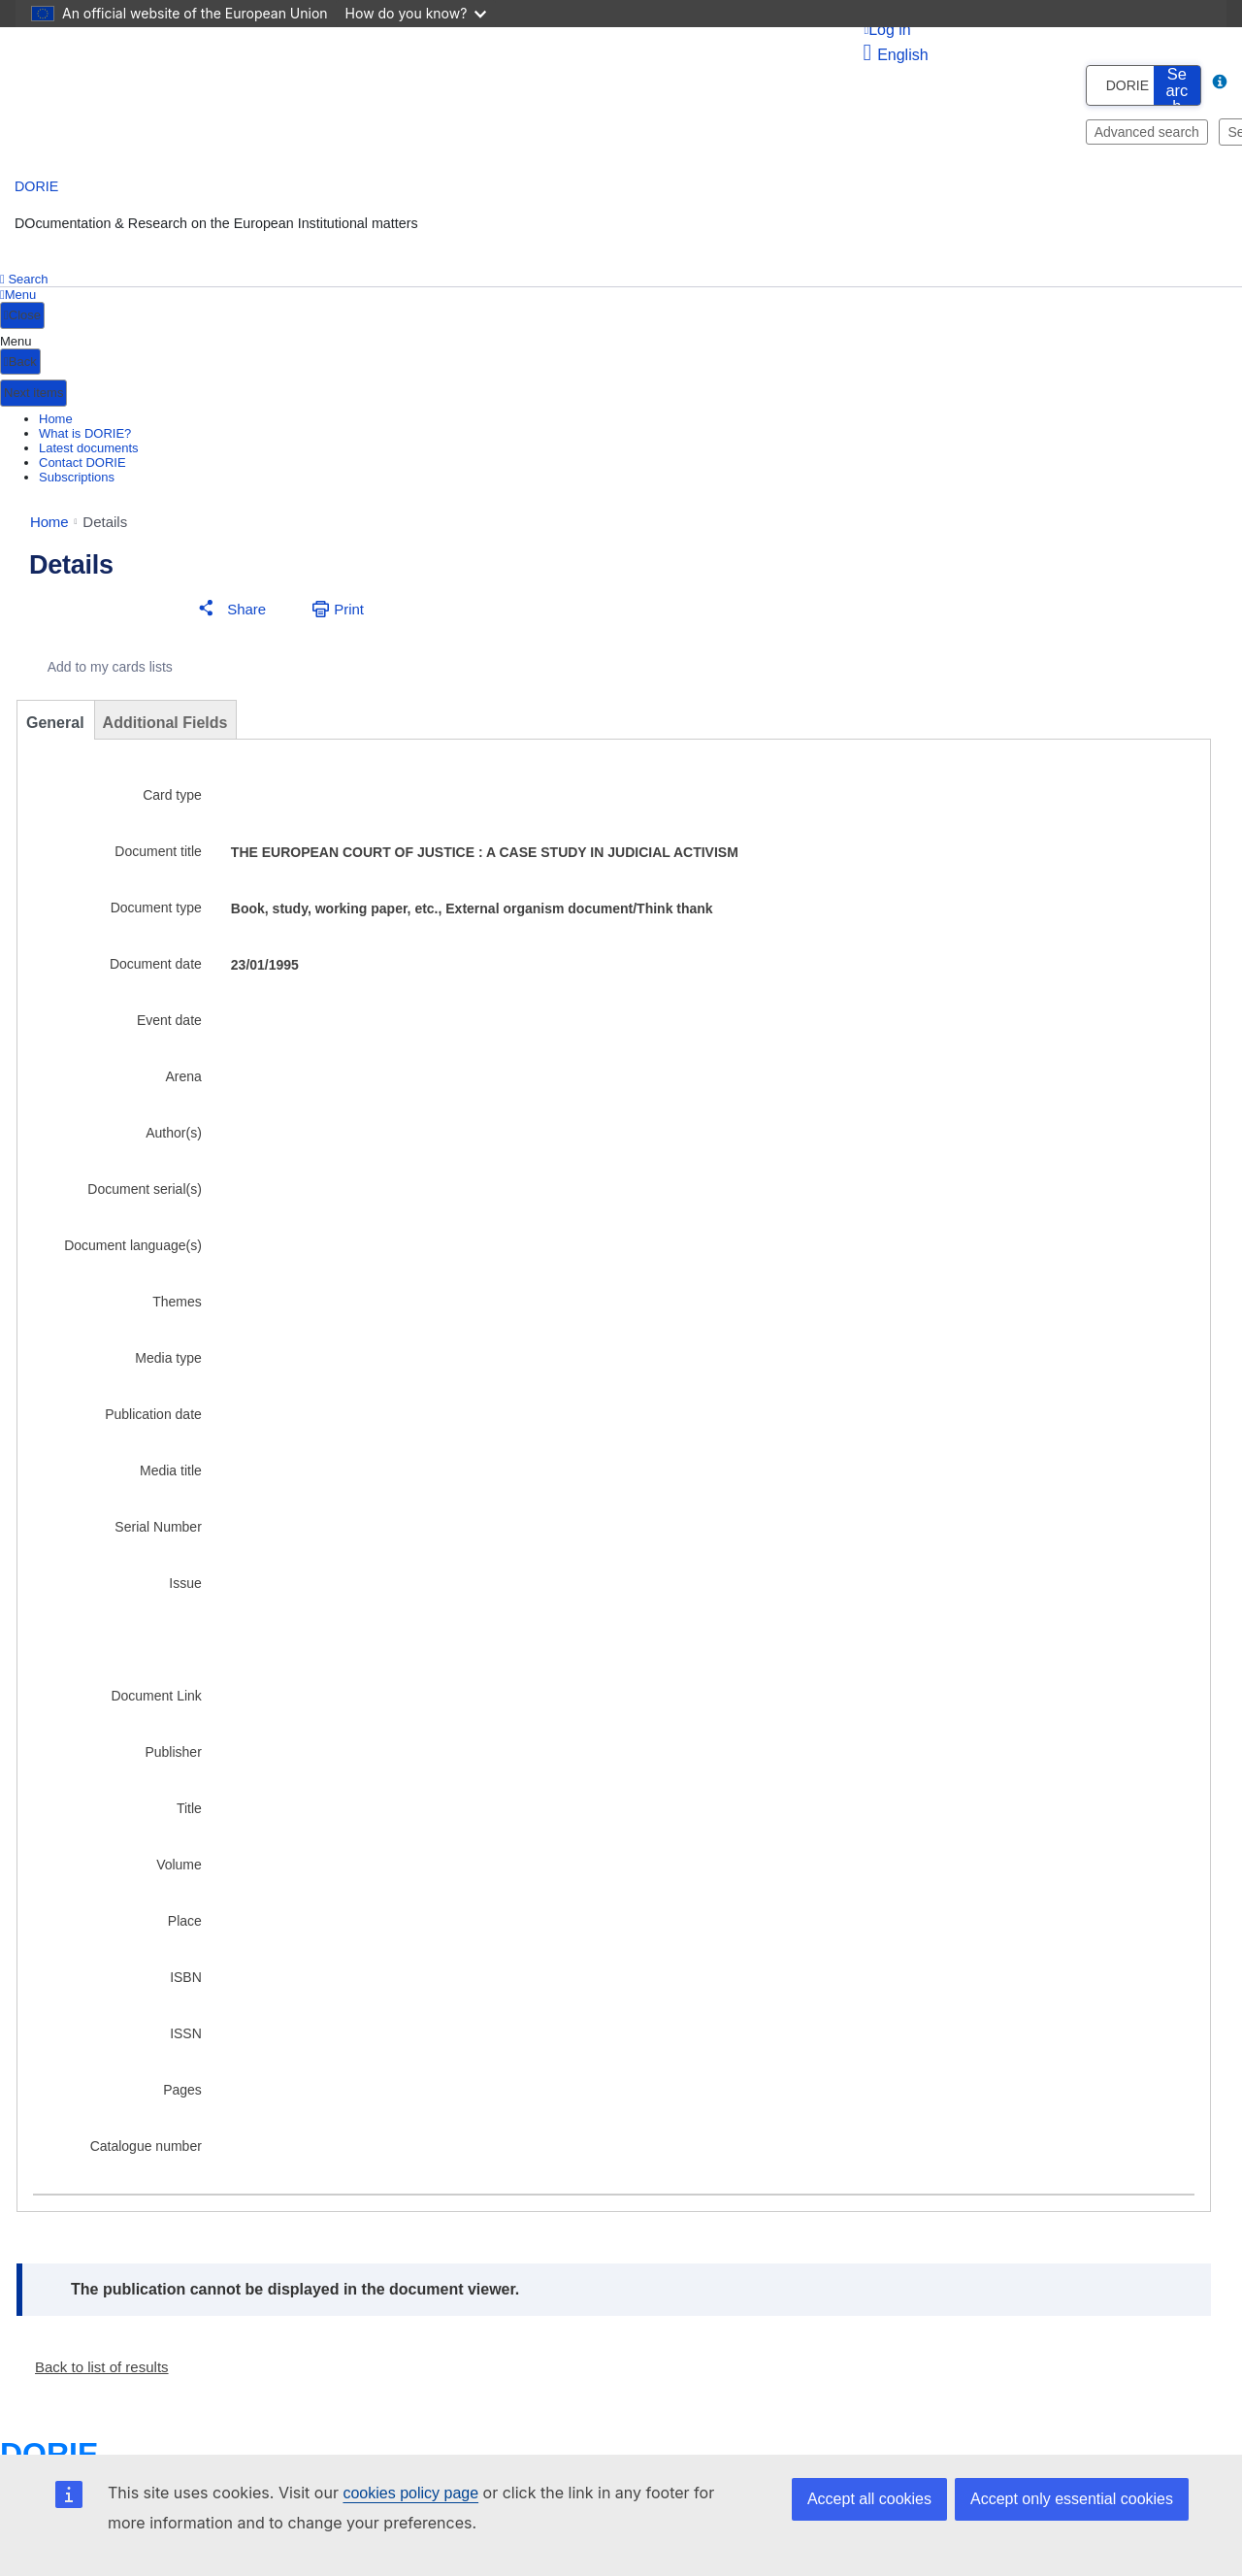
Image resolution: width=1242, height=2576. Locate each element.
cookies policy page (410, 2493)
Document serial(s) (144, 1195)
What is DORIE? (85, 433)
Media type (168, 1363)
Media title (171, 1476)
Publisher (173, 1758)
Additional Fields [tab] (165, 728)
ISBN (186, 1983)
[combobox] (1094, 85)
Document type (156, 913)
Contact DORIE (82, 462)
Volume (179, 1870)
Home (56, 419)
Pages (182, 2095)
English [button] (895, 55)
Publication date (153, 1420)
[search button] (1177, 85)
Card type (172, 801)
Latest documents (89, 448)
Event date (169, 1026)
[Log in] (1040, 29)
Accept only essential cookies (1071, 2499)
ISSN (186, 2039)
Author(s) (174, 1138)
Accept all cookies (869, 2499)
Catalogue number (146, 2152)
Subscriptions (76, 477)
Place (185, 1926)
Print (349, 615)
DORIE (36, 186)
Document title (157, 857)
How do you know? (416, 13)
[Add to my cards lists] (96, 673)
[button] (228, 614)
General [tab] (55, 728)
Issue (185, 1589)
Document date (156, 969)
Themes (177, 1307)
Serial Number (157, 1532)
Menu (18, 294)
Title (189, 1814)
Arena (183, 1082)
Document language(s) (133, 1251)
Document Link (156, 1701)
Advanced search (1147, 132)
